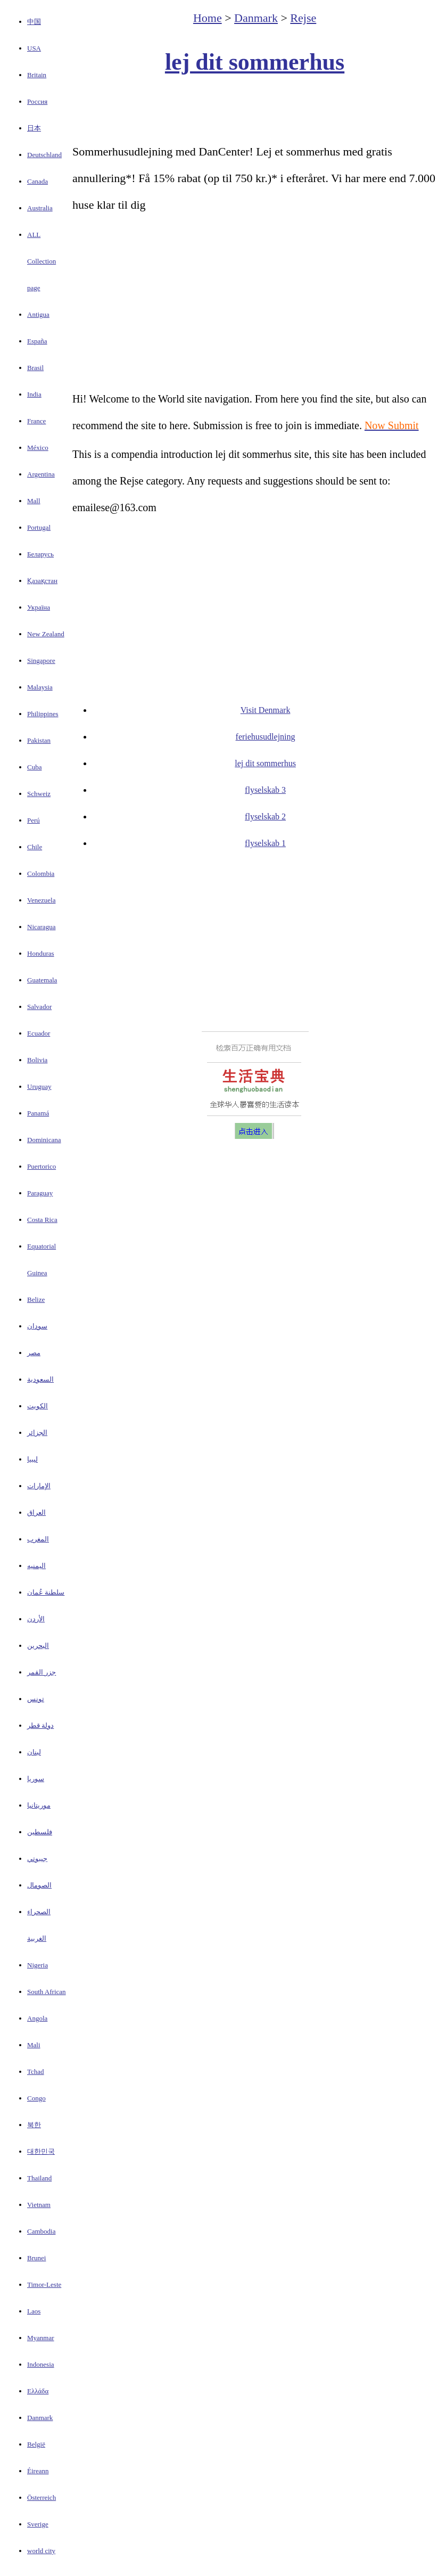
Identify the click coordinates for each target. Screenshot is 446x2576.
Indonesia (40, 2364)
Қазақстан (42, 581)
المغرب (38, 1539)
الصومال (39, 1885)
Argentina (41, 474)
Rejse (303, 17)
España (37, 341)
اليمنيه (36, 1566)
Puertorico (41, 1166)
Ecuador (38, 1033)
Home (207, 17)
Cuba (34, 767)
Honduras (40, 953)
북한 (34, 2125)
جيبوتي (37, 1859)
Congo (36, 2098)
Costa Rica (42, 1220)
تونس (35, 1699)
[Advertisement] (254, 110)
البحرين (38, 1646)
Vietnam (39, 2205)
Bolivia (37, 1060)
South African (46, 1992)
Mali (33, 2045)
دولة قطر (40, 1725)
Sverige (37, 2524)
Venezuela (41, 900)
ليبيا (32, 1459)
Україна (38, 607)
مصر (33, 1353)
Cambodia (41, 2231)
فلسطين (39, 1832)
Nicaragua (41, 927)
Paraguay (40, 1193)
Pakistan (39, 740)
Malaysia (40, 687)
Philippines (43, 714)
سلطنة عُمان (45, 1592)
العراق (36, 1512)
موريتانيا (39, 1805)
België (36, 2444)
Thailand (39, 2178)
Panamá (38, 1113)
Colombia (40, 873)
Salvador (39, 1007)
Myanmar (40, 2338)
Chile (34, 847)
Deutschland (44, 155)
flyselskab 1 (265, 843)
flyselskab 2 (265, 816)
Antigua (38, 314)
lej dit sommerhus (254, 62)
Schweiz (39, 794)
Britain (36, 75)
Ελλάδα (37, 2391)
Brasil (35, 368)
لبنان (34, 1752)
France (36, 421)
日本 (34, 128)
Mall (33, 501)
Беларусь (40, 554)
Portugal (39, 527)
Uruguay (39, 1086)
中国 (34, 22)
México (37, 448)
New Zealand (45, 634)
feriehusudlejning (265, 736)
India (34, 394)
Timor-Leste (44, 2284)
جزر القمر (41, 1672)
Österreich (41, 2497)
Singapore (41, 660)
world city (41, 2551)
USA (34, 48)
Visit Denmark (266, 710)
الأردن (36, 1619)
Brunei (36, 2258)
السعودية (40, 1379)
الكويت (37, 1406)
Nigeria (37, 1965)
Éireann (37, 2471)
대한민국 (41, 2151)
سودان (37, 1326)
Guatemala (42, 980)
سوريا (35, 1779)
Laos (33, 2311)
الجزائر (37, 1433)
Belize (36, 1299)
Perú (33, 820)
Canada (37, 181)
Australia (40, 208)
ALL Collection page (41, 261)
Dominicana (44, 1140)
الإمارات (39, 1486)
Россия (37, 101)
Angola (37, 2018)
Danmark (40, 2418)
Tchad (35, 2071)
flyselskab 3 (265, 789)
